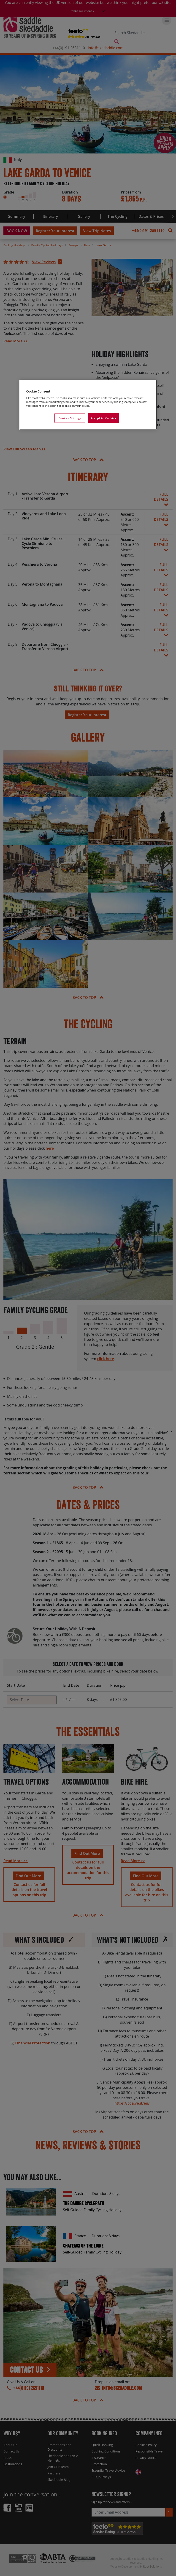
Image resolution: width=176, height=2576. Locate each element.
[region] (88, 405)
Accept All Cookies (103, 418)
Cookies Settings (70, 418)
